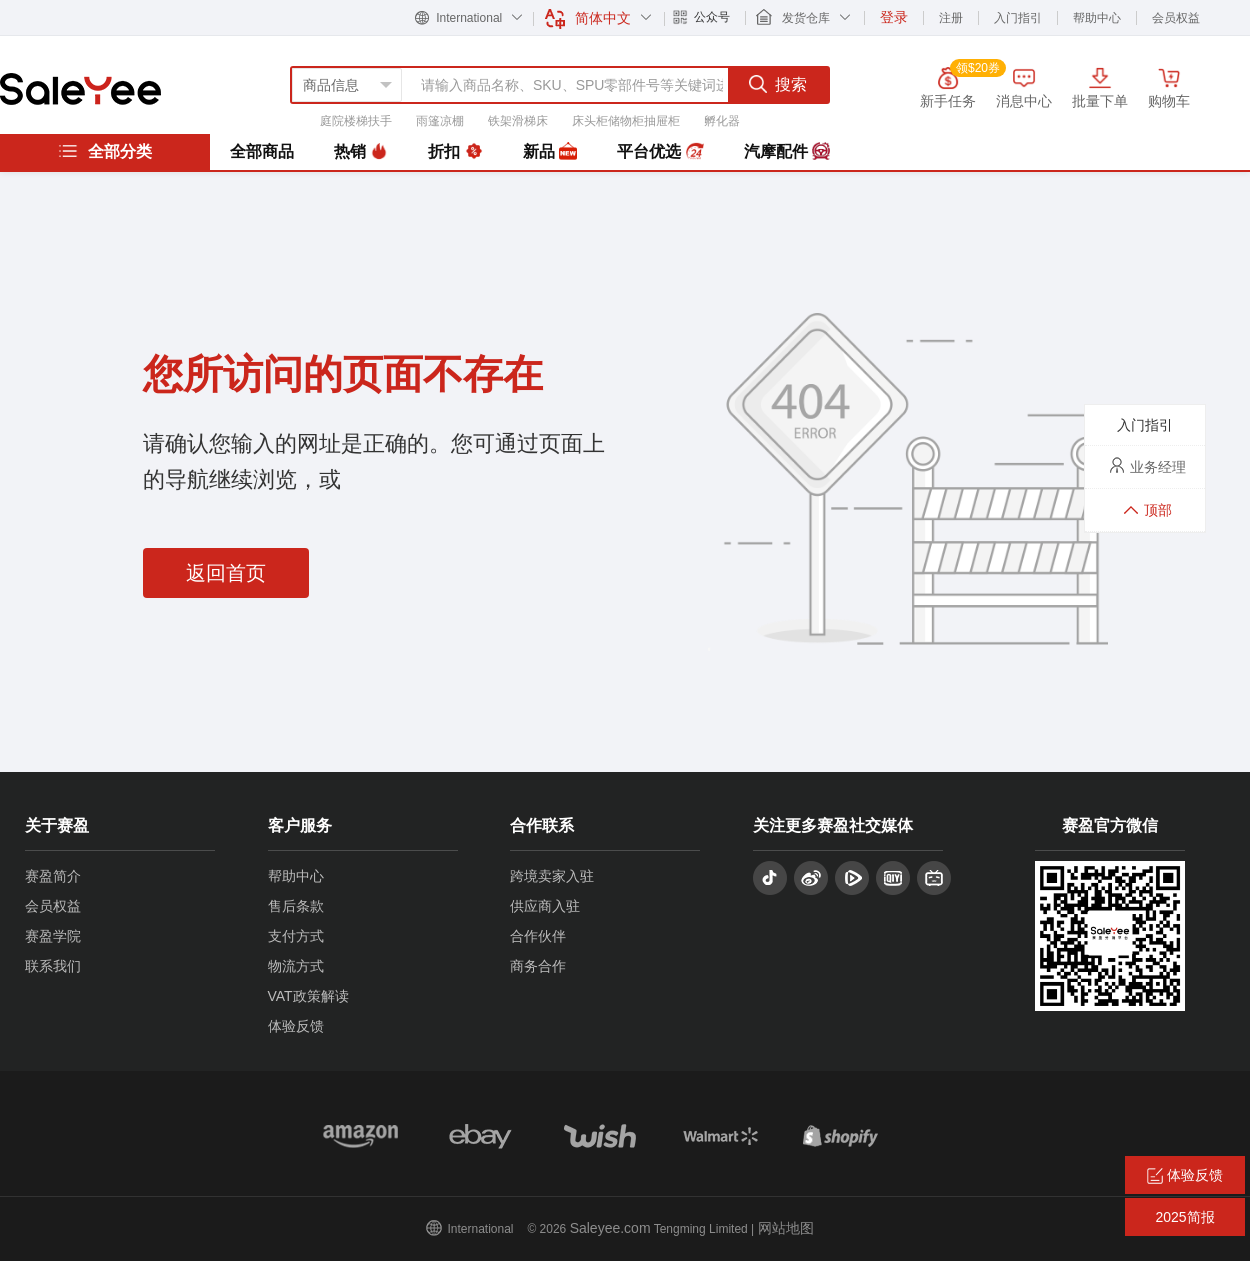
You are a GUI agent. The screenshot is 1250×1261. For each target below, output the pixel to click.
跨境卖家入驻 (552, 876)
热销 (361, 152)
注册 (951, 18)
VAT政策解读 (308, 996)
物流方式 (296, 966)
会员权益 (1176, 18)
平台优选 (660, 152)
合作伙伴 (538, 936)
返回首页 (226, 573)
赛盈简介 (53, 876)
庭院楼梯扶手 (356, 121)
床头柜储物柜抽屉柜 (626, 121)
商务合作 (538, 966)
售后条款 (296, 906)
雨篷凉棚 (440, 121)
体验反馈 (296, 1026)
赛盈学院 (53, 936)
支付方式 (296, 936)
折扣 (455, 152)
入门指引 (1018, 18)
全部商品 (262, 151)
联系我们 (53, 966)
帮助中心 (1097, 18)
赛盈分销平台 (80, 89)
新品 (550, 152)
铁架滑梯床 (518, 121)
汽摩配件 (787, 152)
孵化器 (722, 121)
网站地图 (786, 1228)
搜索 (778, 84)
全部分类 (105, 151)
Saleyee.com (610, 1228)
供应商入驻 (545, 906)
